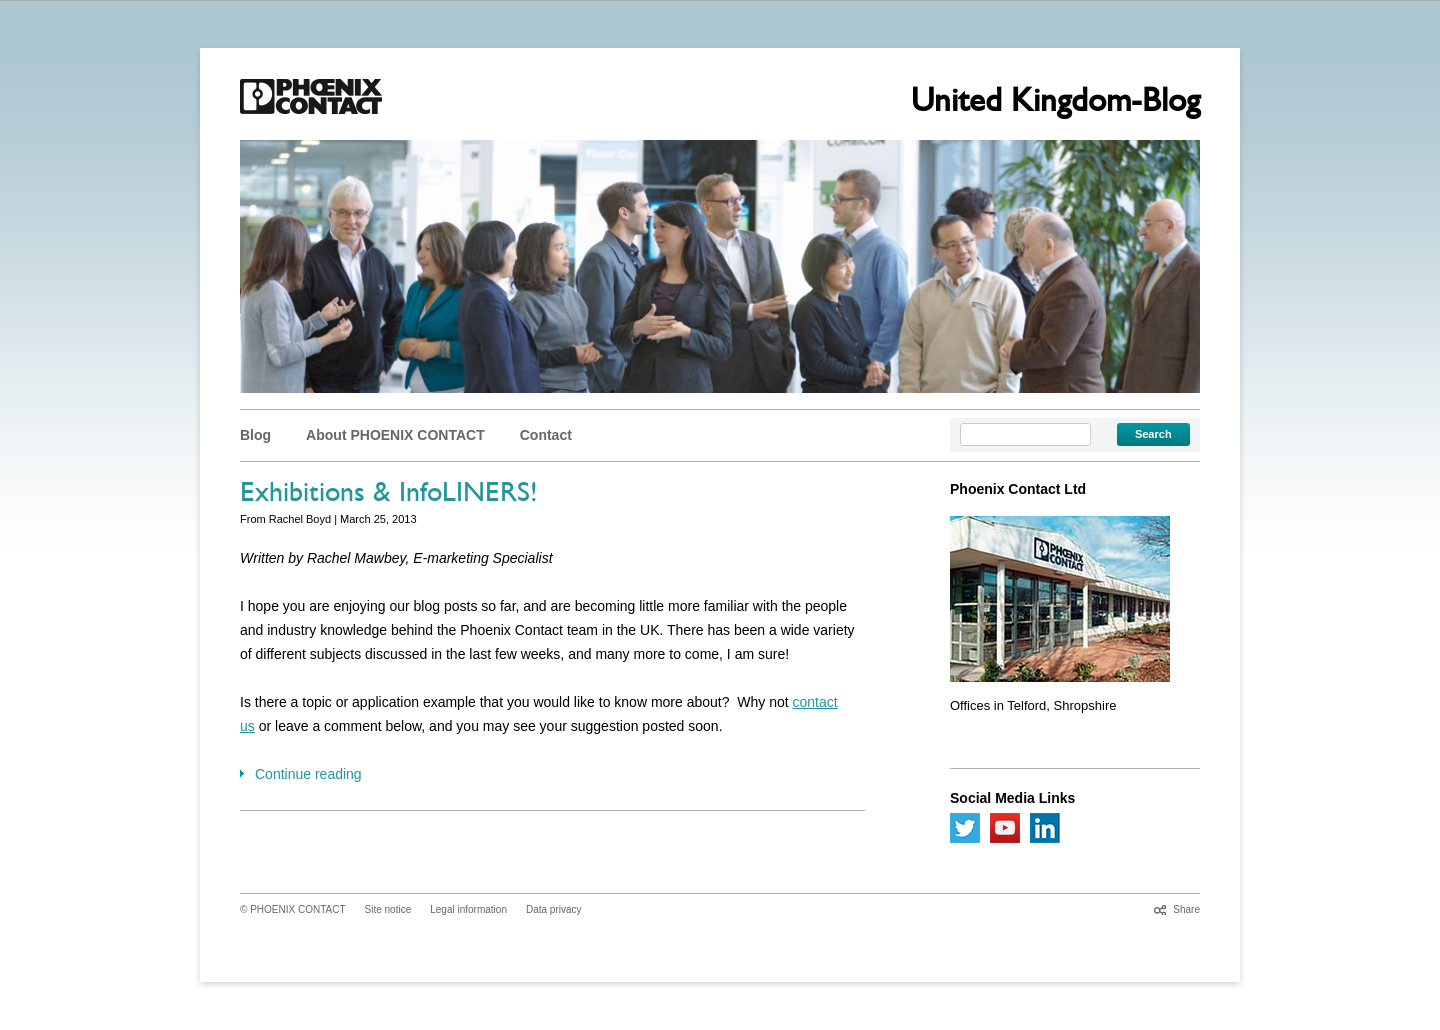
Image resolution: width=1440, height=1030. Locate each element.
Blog (255, 435)
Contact (546, 435)
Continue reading (308, 774)
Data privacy (554, 909)
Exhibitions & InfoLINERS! (389, 496)
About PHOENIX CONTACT (395, 435)
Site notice (388, 909)
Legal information (468, 909)
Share (1186, 909)
